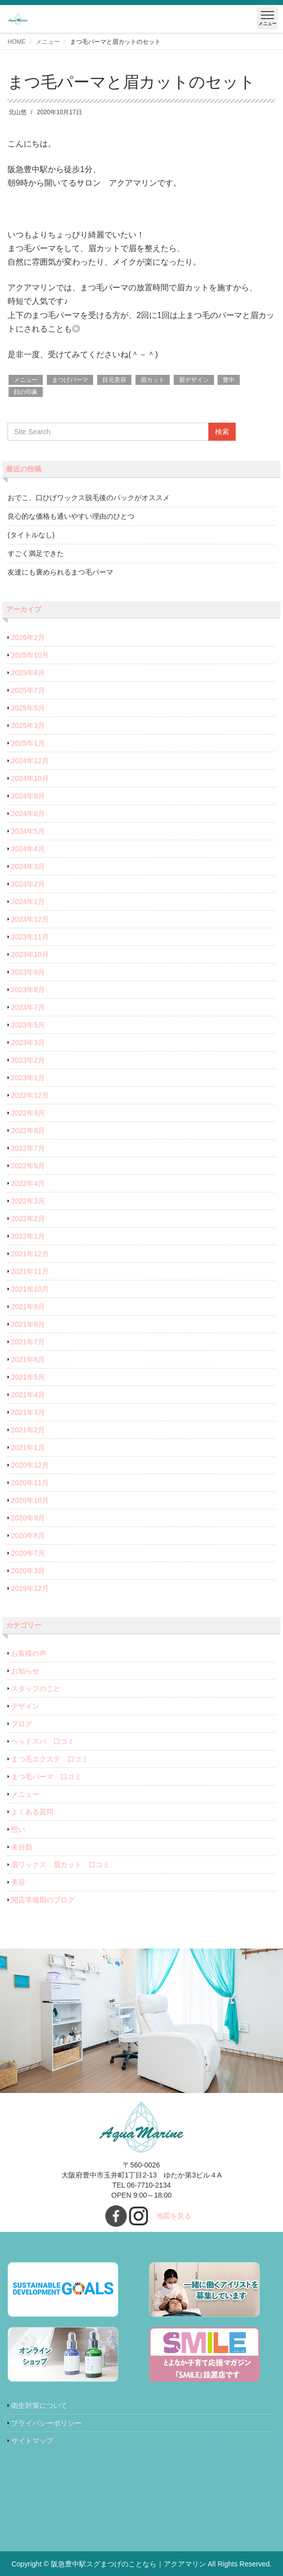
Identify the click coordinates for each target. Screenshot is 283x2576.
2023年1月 (28, 1078)
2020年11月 (30, 1483)
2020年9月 (28, 1518)
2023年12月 (30, 919)
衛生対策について (39, 2405)
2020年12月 (30, 1465)
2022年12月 (30, 1095)
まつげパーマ (70, 379)
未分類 (21, 1847)
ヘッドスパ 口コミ (43, 1741)
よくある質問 (32, 1812)
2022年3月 (28, 1201)
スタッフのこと (35, 1688)
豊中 (229, 379)
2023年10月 (30, 954)
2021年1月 (28, 1447)
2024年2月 (28, 884)
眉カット (152, 379)
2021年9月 (28, 1307)
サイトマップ (32, 2441)
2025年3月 (28, 725)
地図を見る (173, 2216)
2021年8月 (28, 1324)
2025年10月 (30, 655)
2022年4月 (28, 1183)
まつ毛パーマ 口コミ (46, 1777)
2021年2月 (28, 1430)
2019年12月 (30, 1588)
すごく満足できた (36, 553)
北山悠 (18, 112)
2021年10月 (30, 1289)
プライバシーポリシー (46, 2423)
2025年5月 (28, 708)
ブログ (21, 1724)
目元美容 (114, 379)
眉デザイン (194, 379)
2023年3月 (28, 1042)
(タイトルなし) (31, 535)
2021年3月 (28, 1412)
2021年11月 (30, 1271)
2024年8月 (28, 796)
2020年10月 (30, 1500)
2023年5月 (28, 1025)
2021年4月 (28, 1395)
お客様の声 (28, 1653)
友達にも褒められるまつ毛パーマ (60, 572)
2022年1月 (28, 1236)
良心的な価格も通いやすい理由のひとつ (71, 516)
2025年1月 (28, 743)
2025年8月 (28, 673)
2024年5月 (28, 831)
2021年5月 (28, 1377)
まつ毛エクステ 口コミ (50, 1759)
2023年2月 (28, 1060)
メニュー (48, 41)
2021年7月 (28, 1342)
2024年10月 (30, 778)
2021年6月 (28, 1359)
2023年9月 (28, 972)
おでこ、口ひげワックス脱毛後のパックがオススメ (89, 498)
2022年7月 (28, 1148)
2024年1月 (28, 902)
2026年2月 (28, 637)
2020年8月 (28, 1536)
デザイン (25, 1706)
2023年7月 (28, 1007)
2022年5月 (28, 1166)
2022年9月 (28, 1113)
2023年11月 (30, 937)
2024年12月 (30, 761)
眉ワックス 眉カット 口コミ (60, 1865)
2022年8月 (28, 1130)
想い (18, 1829)
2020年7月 (28, 1553)
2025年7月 (28, 690)
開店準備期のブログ (43, 1900)
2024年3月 (28, 866)
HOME (17, 41)
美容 (18, 1882)
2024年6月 (28, 814)
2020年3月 (28, 1571)
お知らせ (25, 1671)
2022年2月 (28, 1219)
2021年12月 (30, 1254)
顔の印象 (26, 391)
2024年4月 (28, 849)
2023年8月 (28, 990)
